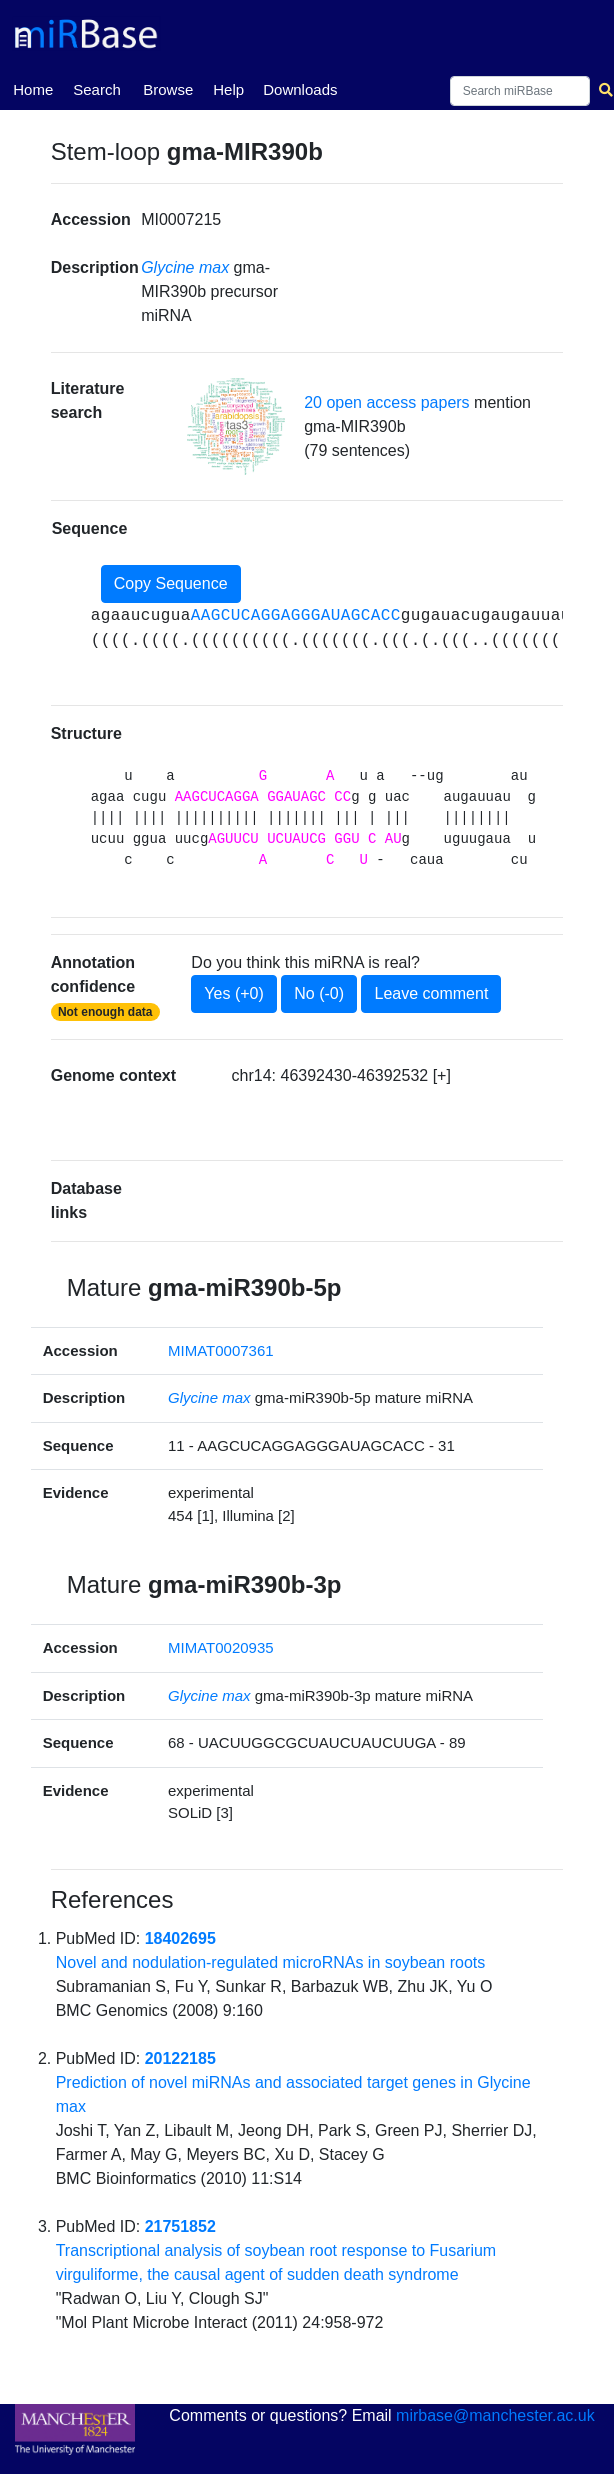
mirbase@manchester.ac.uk (495, 2415)
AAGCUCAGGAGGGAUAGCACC (296, 616)
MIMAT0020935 (221, 1647)
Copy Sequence (171, 583)
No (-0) (319, 993)
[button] (236, 426)
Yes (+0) (233, 993)
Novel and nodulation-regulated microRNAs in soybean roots (271, 1962)
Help (228, 89)
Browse (168, 89)
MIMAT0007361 (221, 1350)
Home (33, 88)
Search (97, 89)
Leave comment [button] (431, 993)
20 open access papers (386, 402)
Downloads (300, 89)
